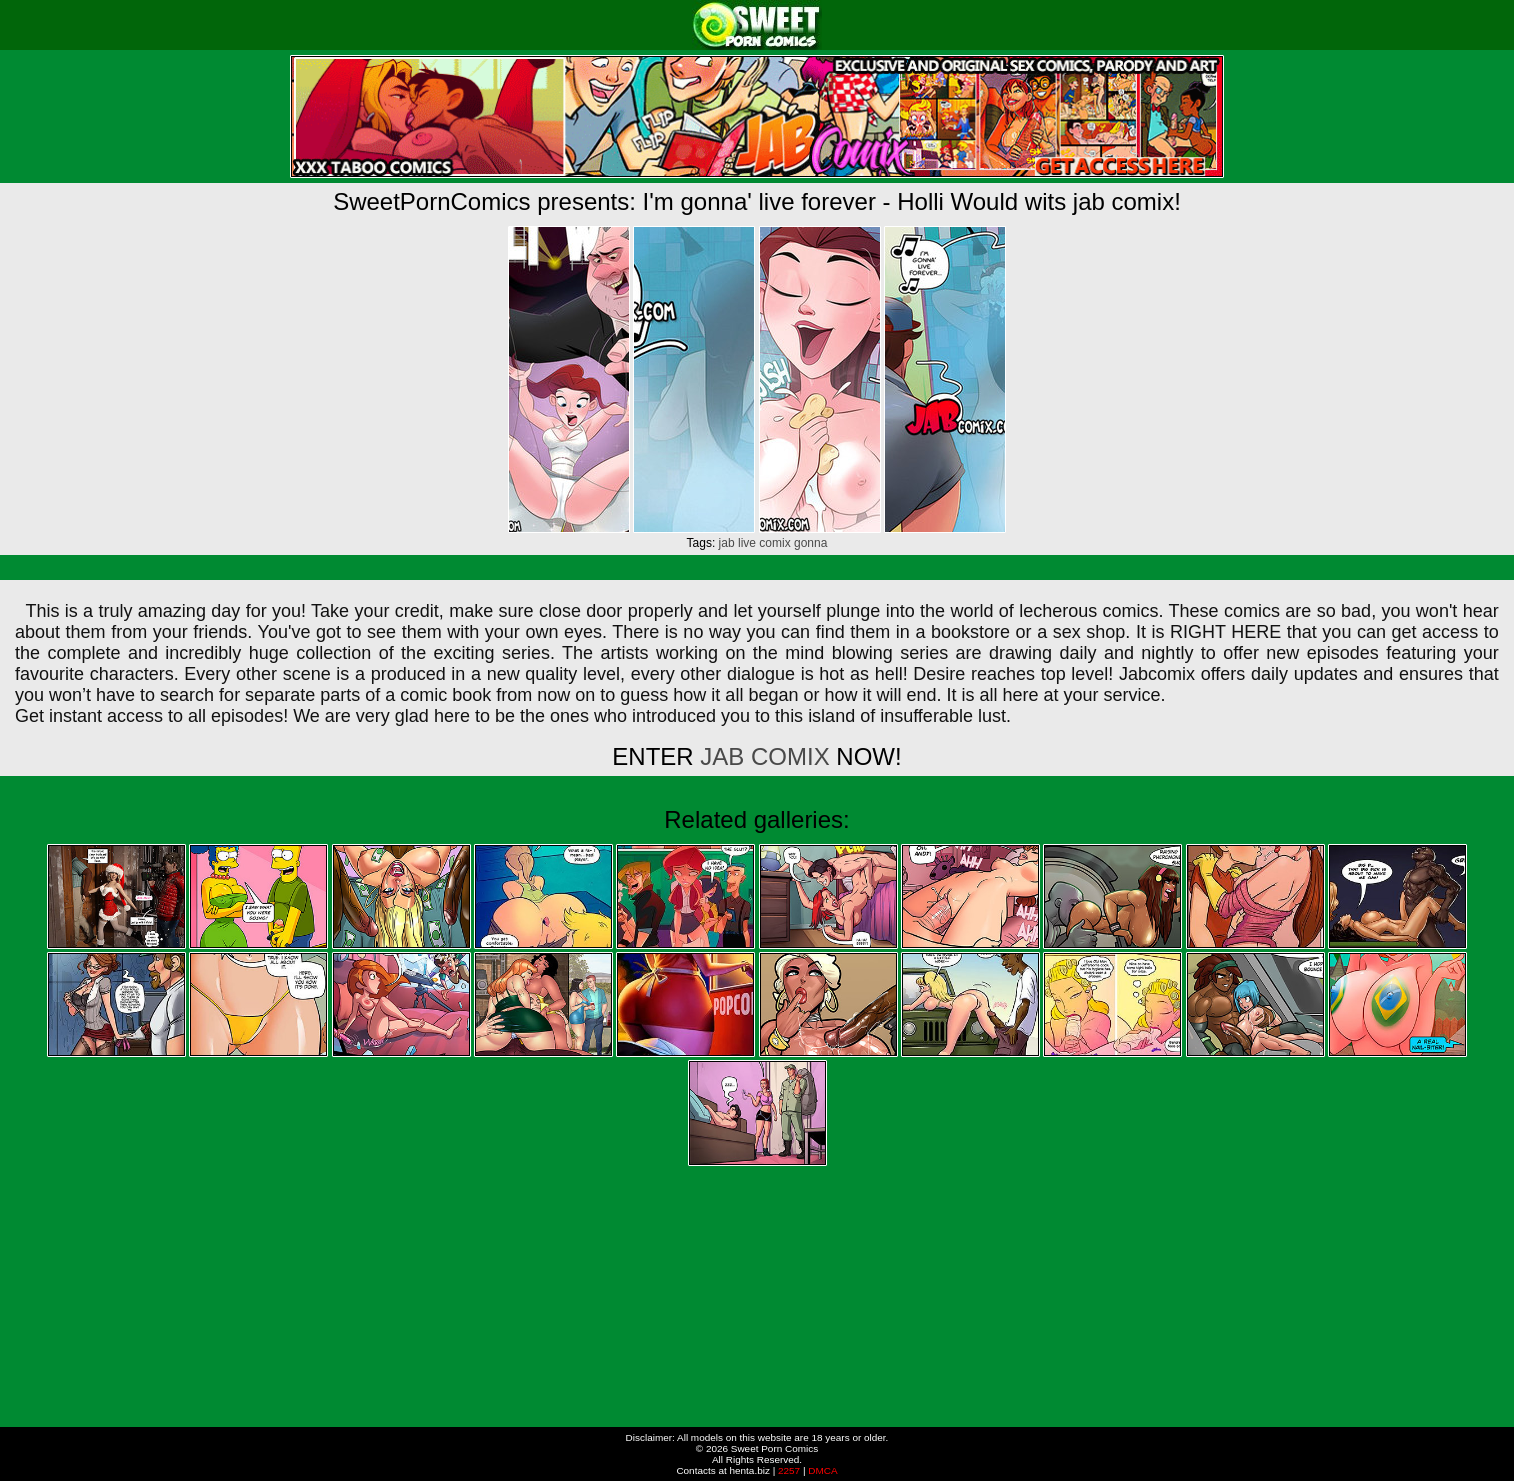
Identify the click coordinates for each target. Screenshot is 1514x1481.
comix (774, 543)
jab (727, 543)
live (747, 543)
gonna (810, 543)
